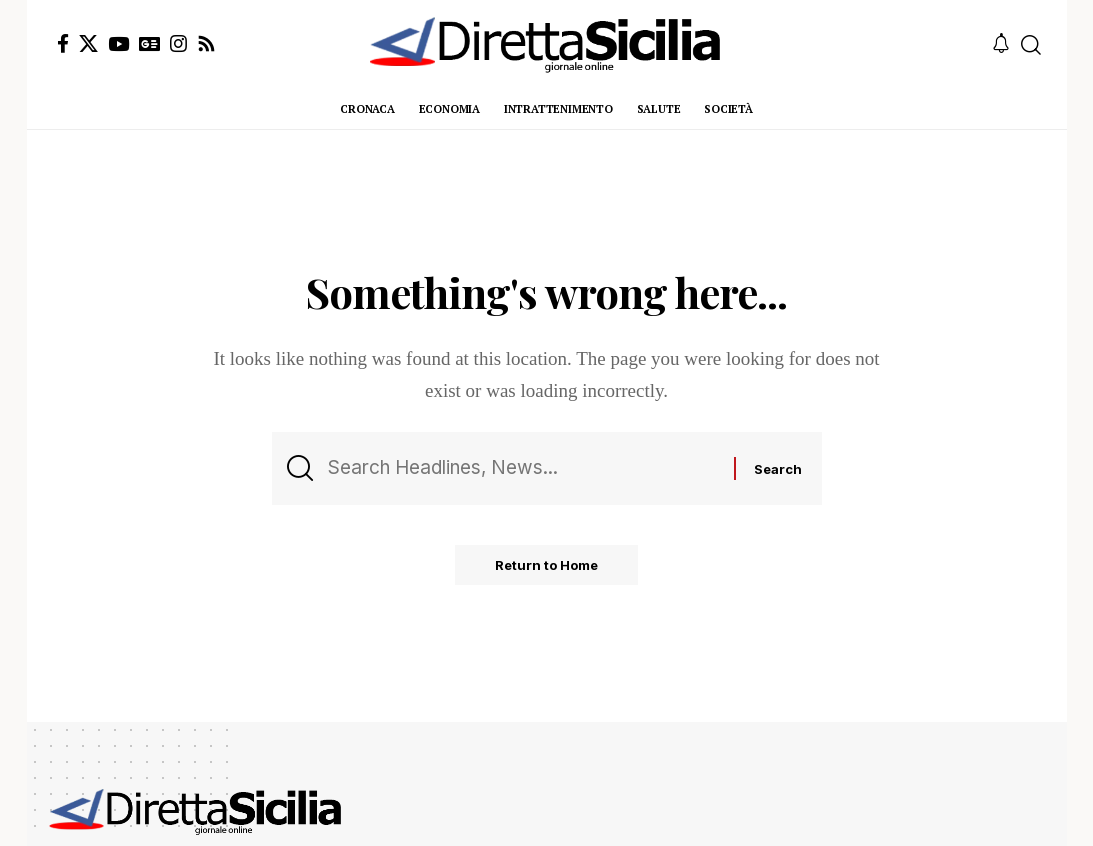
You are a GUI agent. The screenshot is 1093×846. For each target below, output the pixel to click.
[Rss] (206, 43)
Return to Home (546, 565)
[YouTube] (118, 43)
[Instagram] (178, 43)
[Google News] (149, 43)
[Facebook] (63, 43)
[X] (88, 43)
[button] (1031, 45)
